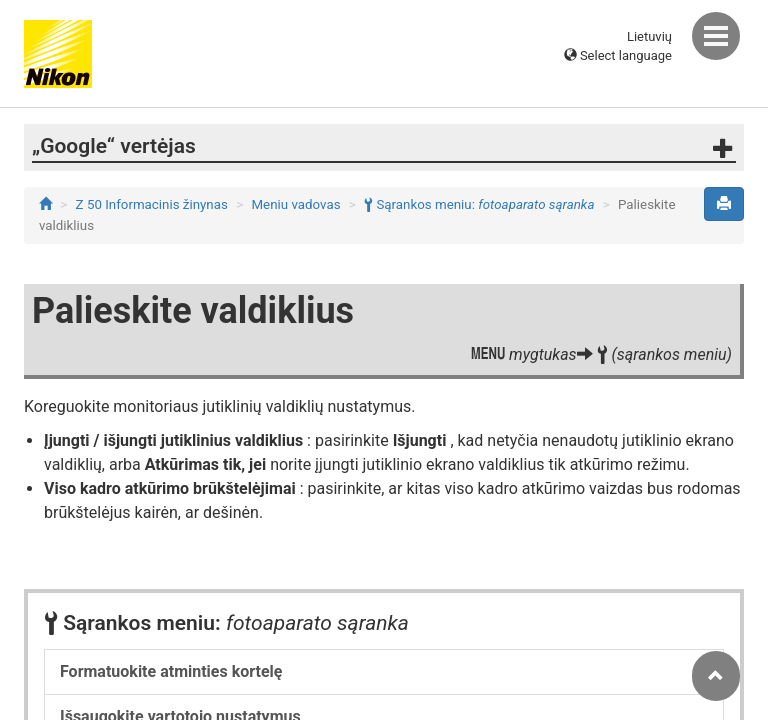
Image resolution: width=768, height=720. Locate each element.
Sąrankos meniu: (479, 204)
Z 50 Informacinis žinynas (152, 204)
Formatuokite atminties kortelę (171, 671)
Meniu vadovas (295, 204)
